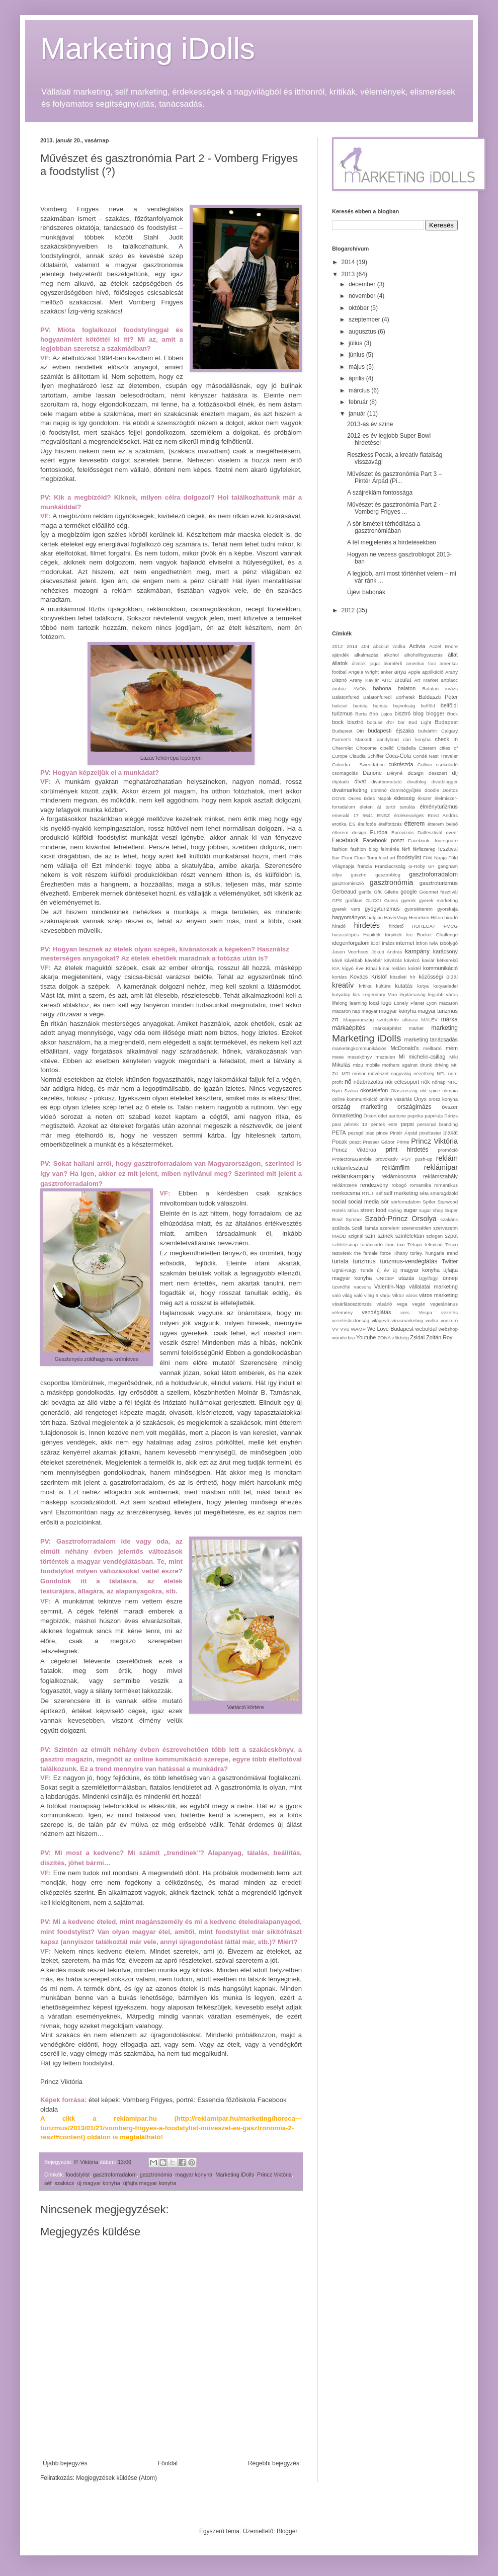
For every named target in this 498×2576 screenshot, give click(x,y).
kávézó (412, 960)
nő (348, 1081)
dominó (378, 790)
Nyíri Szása (345, 1090)
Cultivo (425, 764)
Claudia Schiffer (366, 756)
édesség (404, 798)
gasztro (358, 874)
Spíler (429, 1201)
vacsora (362, 1287)
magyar (370, 1011)
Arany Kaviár (364, 680)
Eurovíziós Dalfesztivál (416, 832)
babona (382, 688)
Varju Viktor (392, 1295)
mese (338, 1057)
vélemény (342, 1312)
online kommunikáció (355, 1099)
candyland (388, 739)
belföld (428, 705)
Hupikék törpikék (382, 934)
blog (418, 713)
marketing (444, 1027)
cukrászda (400, 764)
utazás (406, 1278)
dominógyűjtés (405, 790)
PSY (406, 1159)
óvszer (450, 1107)
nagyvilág (401, 1073)
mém (452, 1048)
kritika (365, 986)
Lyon (432, 1003)
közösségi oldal (438, 977)
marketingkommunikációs (359, 1048)
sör (385, 1201)
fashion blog (364, 849)
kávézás (393, 960)
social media (363, 1201)
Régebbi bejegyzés (273, 2463)
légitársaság (412, 994)
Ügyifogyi (428, 1278)
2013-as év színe (370, 424)
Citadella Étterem (416, 748)
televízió (433, 1244)
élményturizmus (439, 806)
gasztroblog (387, 874)
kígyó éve (353, 968)
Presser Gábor (379, 1142)
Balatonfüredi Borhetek (389, 697)
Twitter (450, 1261)
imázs (388, 943)
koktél (414, 968)
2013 (349, 274)
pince (382, 1133)
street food (373, 1210)
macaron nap (346, 1011)
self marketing (401, 1193)
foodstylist (78, 2174)
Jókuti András (386, 951)
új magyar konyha (98, 2183)
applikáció (433, 672)
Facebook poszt (383, 840)
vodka (432, 1320)
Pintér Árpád (404, 1133)
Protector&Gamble (352, 1159)
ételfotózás (389, 824)
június (357, 354)
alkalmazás (366, 655)
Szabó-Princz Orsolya (401, 1219)
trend (452, 1253)
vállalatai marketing (433, 1286)
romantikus (446, 1185)
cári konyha (417, 739)
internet (405, 943)
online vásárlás (395, 1099)
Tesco (451, 1244)
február (359, 402)
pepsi (407, 1124)
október (359, 307)
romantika (420, 1185)
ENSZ (383, 815)
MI (402, 1057)
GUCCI (373, 900)
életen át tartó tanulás (388, 807)
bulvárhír (428, 731)
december (363, 284)
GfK (378, 892)
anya (400, 672)
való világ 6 (366, 1295)
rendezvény (374, 1185)
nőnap (439, 1082)
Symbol (354, 1219)
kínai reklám (392, 968)
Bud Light (419, 722)
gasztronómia (156, 2174)
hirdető (396, 926)
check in (446, 739)
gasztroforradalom (115, 2174)
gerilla (365, 892)
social (339, 1201)
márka (449, 1019)
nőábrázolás (368, 1082)
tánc (389, 1244)
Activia (417, 646)
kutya (423, 986)
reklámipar (441, 1167)
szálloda (341, 1228)
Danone (372, 773)
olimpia (450, 1090)
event (452, 832)
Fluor (347, 857)
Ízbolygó (449, 943)
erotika (339, 824)
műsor (359, 1073)
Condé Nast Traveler (435, 756)
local (374, 1003)
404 (365, 646)
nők (425, 1082)
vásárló (384, 1304)
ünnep (450, 1278)
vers (404, 1312)
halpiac (374, 917)
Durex (355, 798)
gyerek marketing (438, 900)
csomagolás (345, 773)
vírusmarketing (407, 1320)
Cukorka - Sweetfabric (358, 764)
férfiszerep (424, 849)
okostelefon (374, 1090)
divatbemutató (386, 781)
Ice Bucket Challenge (432, 934)
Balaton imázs (440, 688)
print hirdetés (407, 1149)
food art (387, 857)
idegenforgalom (350, 943)
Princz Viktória (274, 2174)
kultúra (383, 986)
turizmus (364, 1261)
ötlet (382, 1115)
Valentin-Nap (389, 1286)
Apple (414, 672)
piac (370, 1133)
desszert (438, 773)
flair (336, 857)
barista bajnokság (394, 705)
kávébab (354, 960)
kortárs (339, 977)
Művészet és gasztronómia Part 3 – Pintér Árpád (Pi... (394, 477)
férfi (406, 849)
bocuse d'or (380, 722)
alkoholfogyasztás (423, 655)
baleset (340, 705)
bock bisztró (347, 722)
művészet (378, 1073)
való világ (342, 1295)
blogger (435, 713)
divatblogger (445, 781)
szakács (64, 2183)
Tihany (400, 1253)
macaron (448, 1003)
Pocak (339, 1142)
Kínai (371, 968)
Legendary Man (379, 994)
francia (365, 866)
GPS (337, 900)
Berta (361, 713)
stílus (353, 1210)
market (416, 1028)
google (408, 892)
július (356, 343)
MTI (346, 1073)
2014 (349, 262)
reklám (447, 1158)
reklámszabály (440, 1176)
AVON (359, 688)
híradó (339, 926)
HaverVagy (395, 917)
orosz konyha (443, 1099)
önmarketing (347, 1115)
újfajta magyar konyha (150, 2183)
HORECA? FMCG (435, 926)
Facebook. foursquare (433, 840)
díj (455, 773)
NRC (452, 1082)
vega (402, 1304)
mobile (373, 1065)
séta (424, 1193)
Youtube (366, 1337)
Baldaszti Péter (438, 697)
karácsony (445, 951)
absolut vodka (389, 646)
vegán (418, 1304)
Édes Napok (377, 798)
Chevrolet (342, 748)
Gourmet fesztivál (439, 892)
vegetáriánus (444, 1304)
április (357, 378)
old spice (430, 1090)
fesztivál (448, 849)
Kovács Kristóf (368, 977)
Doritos (450, 790)
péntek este (384, 1124)
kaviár (428, 960)
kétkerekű (447, 960)
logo (386, 1003)
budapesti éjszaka (391, 731)
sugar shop (431, 1210)
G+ (431, 866)
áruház (339, 688)
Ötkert (370, 1115)
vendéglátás (376, 1312)
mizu (358, 1065)
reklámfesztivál (350, 1168)
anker (386, 672)
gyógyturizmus (382, 909)
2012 (349, 610)
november (363, 295)
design (415, 773)
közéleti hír (403, 977)
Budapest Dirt (348, 731)
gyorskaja (447, 909)
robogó (398, 1185)
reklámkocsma (399, 1176)
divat (360, 781)
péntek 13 (355, 1124)
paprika (415, 1115)
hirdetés (367, 925)
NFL (441, 1073)
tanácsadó (372, 1244)
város (412, 1295)
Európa (378, 832)
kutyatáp (341, 994)
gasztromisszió (348, 883)
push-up (424, 1159)
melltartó (432, 1048)
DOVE (339, 798)
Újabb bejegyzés (65, 2463)
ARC (387, 680)
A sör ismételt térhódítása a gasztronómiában (383, 527)
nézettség (424, 1073)
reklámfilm (396, 1167)
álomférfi (393, 663)
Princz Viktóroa (354, 1150)
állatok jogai (366, 663)
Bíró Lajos (380, 713)
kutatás (403, 986)
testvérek (342, 1253)
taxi (401, 1244)
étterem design (349, 832)
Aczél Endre (443, 646)
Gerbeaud (344, 892)
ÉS (352, 824)
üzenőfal (341, 1287)
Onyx (420, 1099)
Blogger (287, 2531)
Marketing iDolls (147, 48)
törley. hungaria (427, 1253)
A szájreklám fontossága (379, 492)
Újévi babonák (366, 592)
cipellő (386, 748)
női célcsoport (402, 1082)
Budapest (446, 722)
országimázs (414, 1106)
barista (360, 705)
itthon (422, 943)
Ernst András (443, 815)
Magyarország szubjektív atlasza (380, 1019)
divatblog (416, 781)
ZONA (384, 1337)
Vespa (425, 1312)
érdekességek (409, 815)
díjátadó (340, 781)
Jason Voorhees (350, 951)
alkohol (391, 655)
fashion (340, 849)
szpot (451, 1236)
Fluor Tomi (365, 857)
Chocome (366, 748)
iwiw (433, 943)
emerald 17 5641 (352, 815)
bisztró (402, 713)
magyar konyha (193, 2174)
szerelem (389, 1228)
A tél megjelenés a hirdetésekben (391, 542)
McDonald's (404, 1048)
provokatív (386, 1159)
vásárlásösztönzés (352, 1304)
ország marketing (359, 1106)
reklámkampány (353, 1176)
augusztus (363, 331)
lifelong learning (349, 1003)
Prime (402, 1142)
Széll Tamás (365, 1228)
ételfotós (367, 824)
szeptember (365, 319)
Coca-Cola (398, 756)
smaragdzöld (444, 1193)
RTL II (368, 1193)
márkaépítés (348, 1027)
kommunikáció (440, 968)
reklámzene (344, 1185)
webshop (448, 1329)
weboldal (426, 1329)
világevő (380, 1320)
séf (47, 2183)
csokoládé (447, 764)
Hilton (437, 917)
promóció (448, 1150)
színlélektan (409, 1236)
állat (453, 655)
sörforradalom (406, 1201)
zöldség (400, 1337)
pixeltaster (431, 1133)
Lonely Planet (409, 1003)
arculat (403, 680)
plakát (450, 1133)
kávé (337, 960)
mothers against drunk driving (415, 1065)
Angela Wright (363, 672)
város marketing (438, 1295)
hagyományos (349, 917)
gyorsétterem (418, 909)
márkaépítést (387, 1028)
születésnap (345, 1244)
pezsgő (356, 1133)
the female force (372, 1253)
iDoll (376, 943)
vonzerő (449, 1320)
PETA (339, 1133)
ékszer (425, 798)
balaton (407, 688)
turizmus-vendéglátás (408, 1261)
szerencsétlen (416, 1228)
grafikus (354, 900)
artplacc (449, 680)
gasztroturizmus (439, 883)
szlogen (434, 1236)
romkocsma (346, 1193)
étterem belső (443, 824)
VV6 (344, 1329)
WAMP (358, 1329)
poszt (355, 1142)
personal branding (437, 1124)
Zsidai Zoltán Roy (431, 1337)
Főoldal (168, 2463)
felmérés (390, 849)
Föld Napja (435, 857)
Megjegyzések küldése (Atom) (116, 2477)
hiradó (451, 917)
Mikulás (341, 1065)
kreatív (343, 985)
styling (395, 1210)
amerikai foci (421, 663)
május (357, 366)
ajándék (340, 655)
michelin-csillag (426, 1057)
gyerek (408, 900)
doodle (432, 790)
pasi (336, 1124)
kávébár (373, 960)
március (360, 390)
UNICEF (385, 1278)
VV (335, 1329)
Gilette (391, 892)
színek (385, 1236)
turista (340, 1261)
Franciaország (390, 866)
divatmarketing (349, 790)
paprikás (434, 1115)
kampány (417, 951)
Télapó (414, 1244)
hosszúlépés (345, 934)
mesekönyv (360, 1057)
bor (401, 722)
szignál (355, 1236)
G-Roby (416, 866)
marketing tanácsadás (431, 1039)
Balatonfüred (345, 697)
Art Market (426, 680)
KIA (336, 968)
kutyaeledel (445, 986)
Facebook (345, 840)
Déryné (394, 773)
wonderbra (343, 1337)
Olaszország (404, 1090)
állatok (340, 663)
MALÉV (429, 1019)
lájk (356, 994)
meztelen (385, 1057)
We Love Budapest (390, 1329)
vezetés (449, 1312)
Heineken (419, 917)
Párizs (451, 1115)
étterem (414, 823)
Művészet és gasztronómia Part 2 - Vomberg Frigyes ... (393, 508)
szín (370, 1236)
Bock (452, 713)
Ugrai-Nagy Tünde (352, 1270)
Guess (391, 900)
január (358, 413)
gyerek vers (346, 909)
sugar (410, 1210)
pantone (397, 1115)
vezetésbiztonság (350, 1320)
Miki (453, 1057)
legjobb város (443, 994)
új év (383, 1270)
